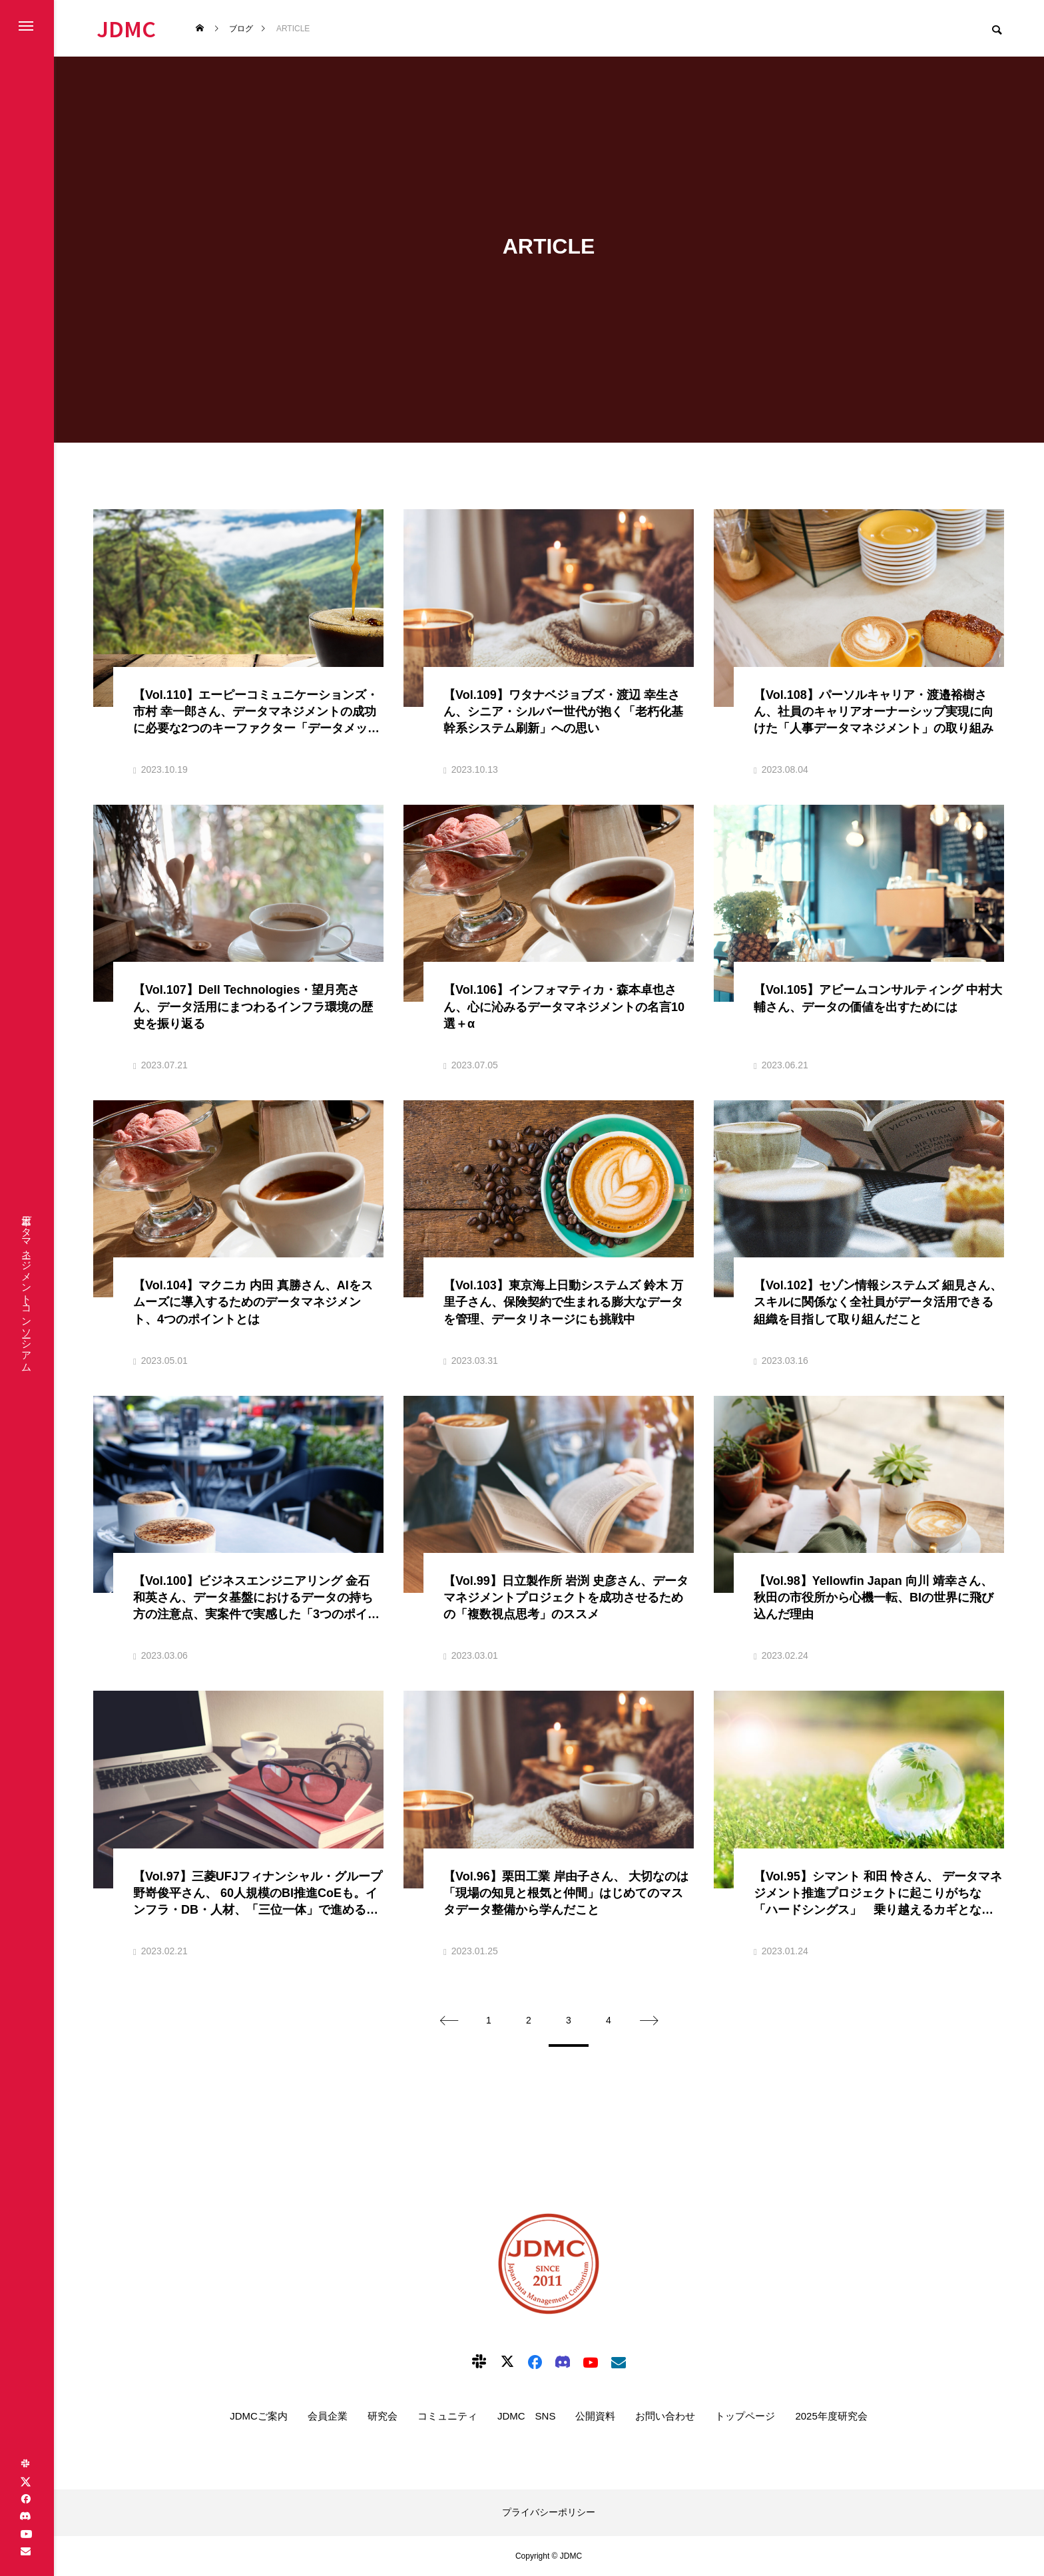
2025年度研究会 (831, 2416)
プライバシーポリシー (548, 2512)
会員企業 (328, 2416)
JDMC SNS (526, 2416)
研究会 (382, 2416)
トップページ (745, 2416)
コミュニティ (447, 2416)
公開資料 (595, 2416)
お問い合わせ (665, 2416)
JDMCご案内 (259, 2416)
